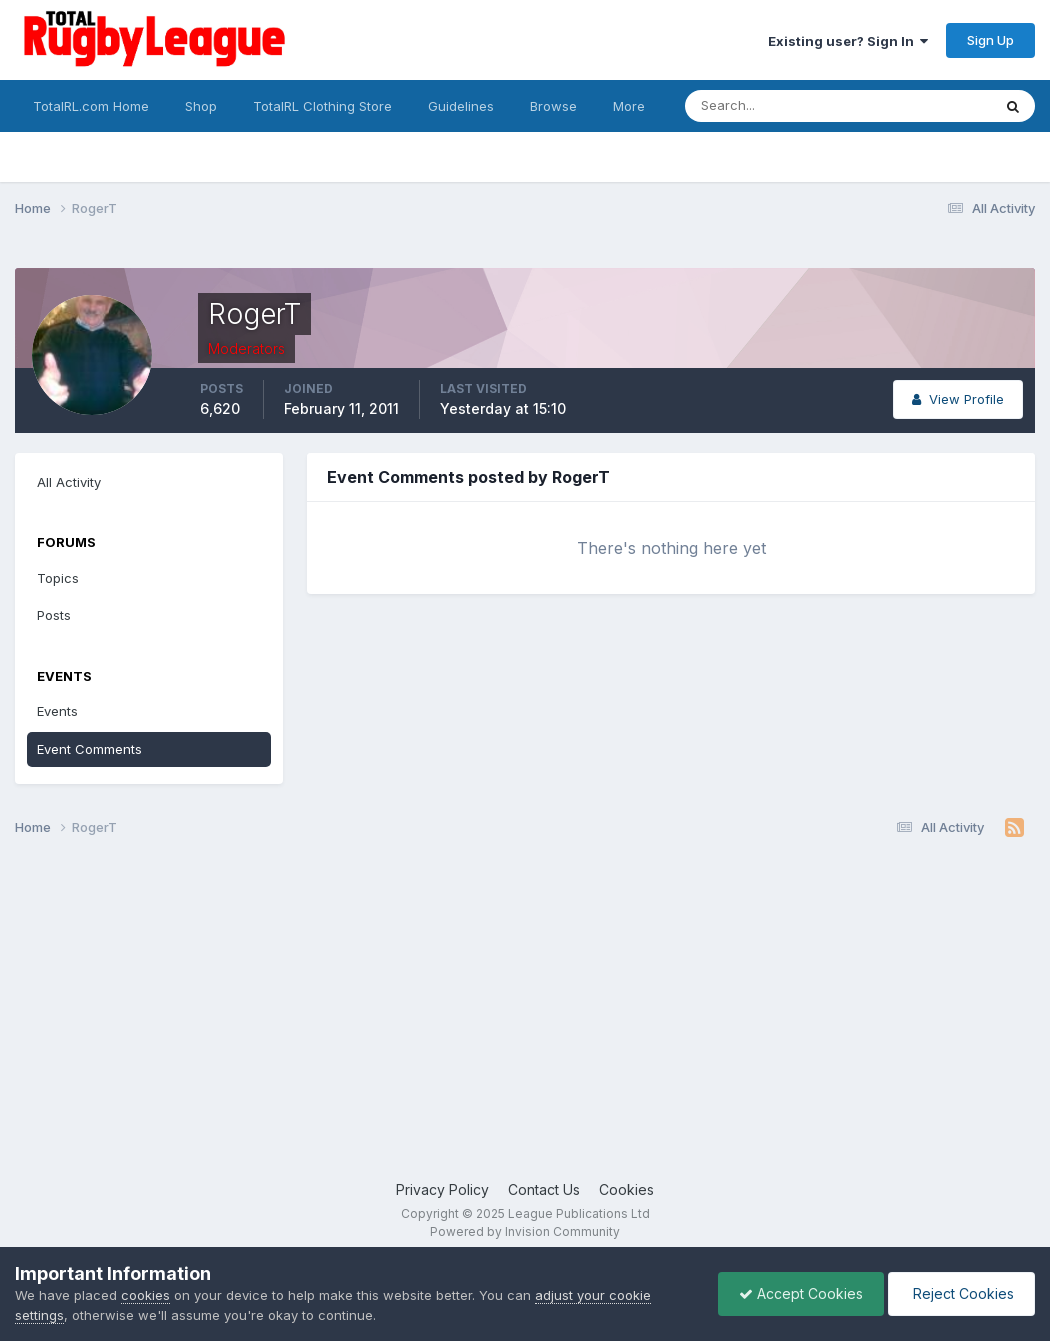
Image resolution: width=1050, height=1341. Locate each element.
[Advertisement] (525, 1019)
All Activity (69, 482)
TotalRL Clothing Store (322, 106)
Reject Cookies (961, 1293)
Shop (201, 106)
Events (57, 711)
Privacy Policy (442, 1189)
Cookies (626, 1189)
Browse (553, 106)
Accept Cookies (801, 1293)
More (629, 106)
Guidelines (461, 106)
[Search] (783, 106)
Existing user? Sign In (848, 41)
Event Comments (89, 749)
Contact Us (544, 1189)
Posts (54, 615)
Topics (58, 578)
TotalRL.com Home (91, 106)
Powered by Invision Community (525, 1231)
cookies (145, 1295)
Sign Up (990, 40)
